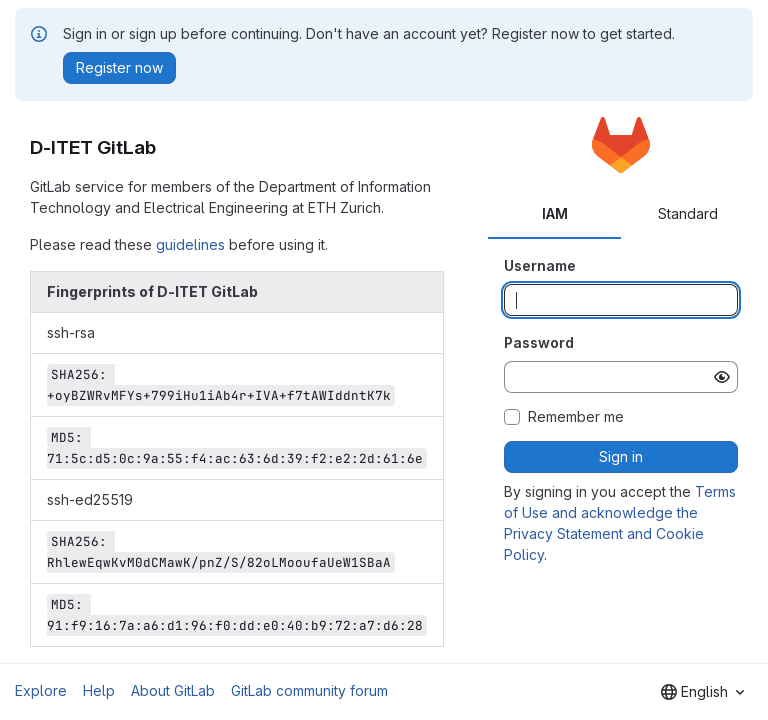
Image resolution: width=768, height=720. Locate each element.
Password (539, 342)
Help (99, 690)
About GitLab (173, 690)
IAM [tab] (555, 213)
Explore (41, 690)
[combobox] (702, 692)
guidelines (190, 244)
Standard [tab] (688, 213)
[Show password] (722, 377)
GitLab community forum (309, 690)
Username (540, 265)
